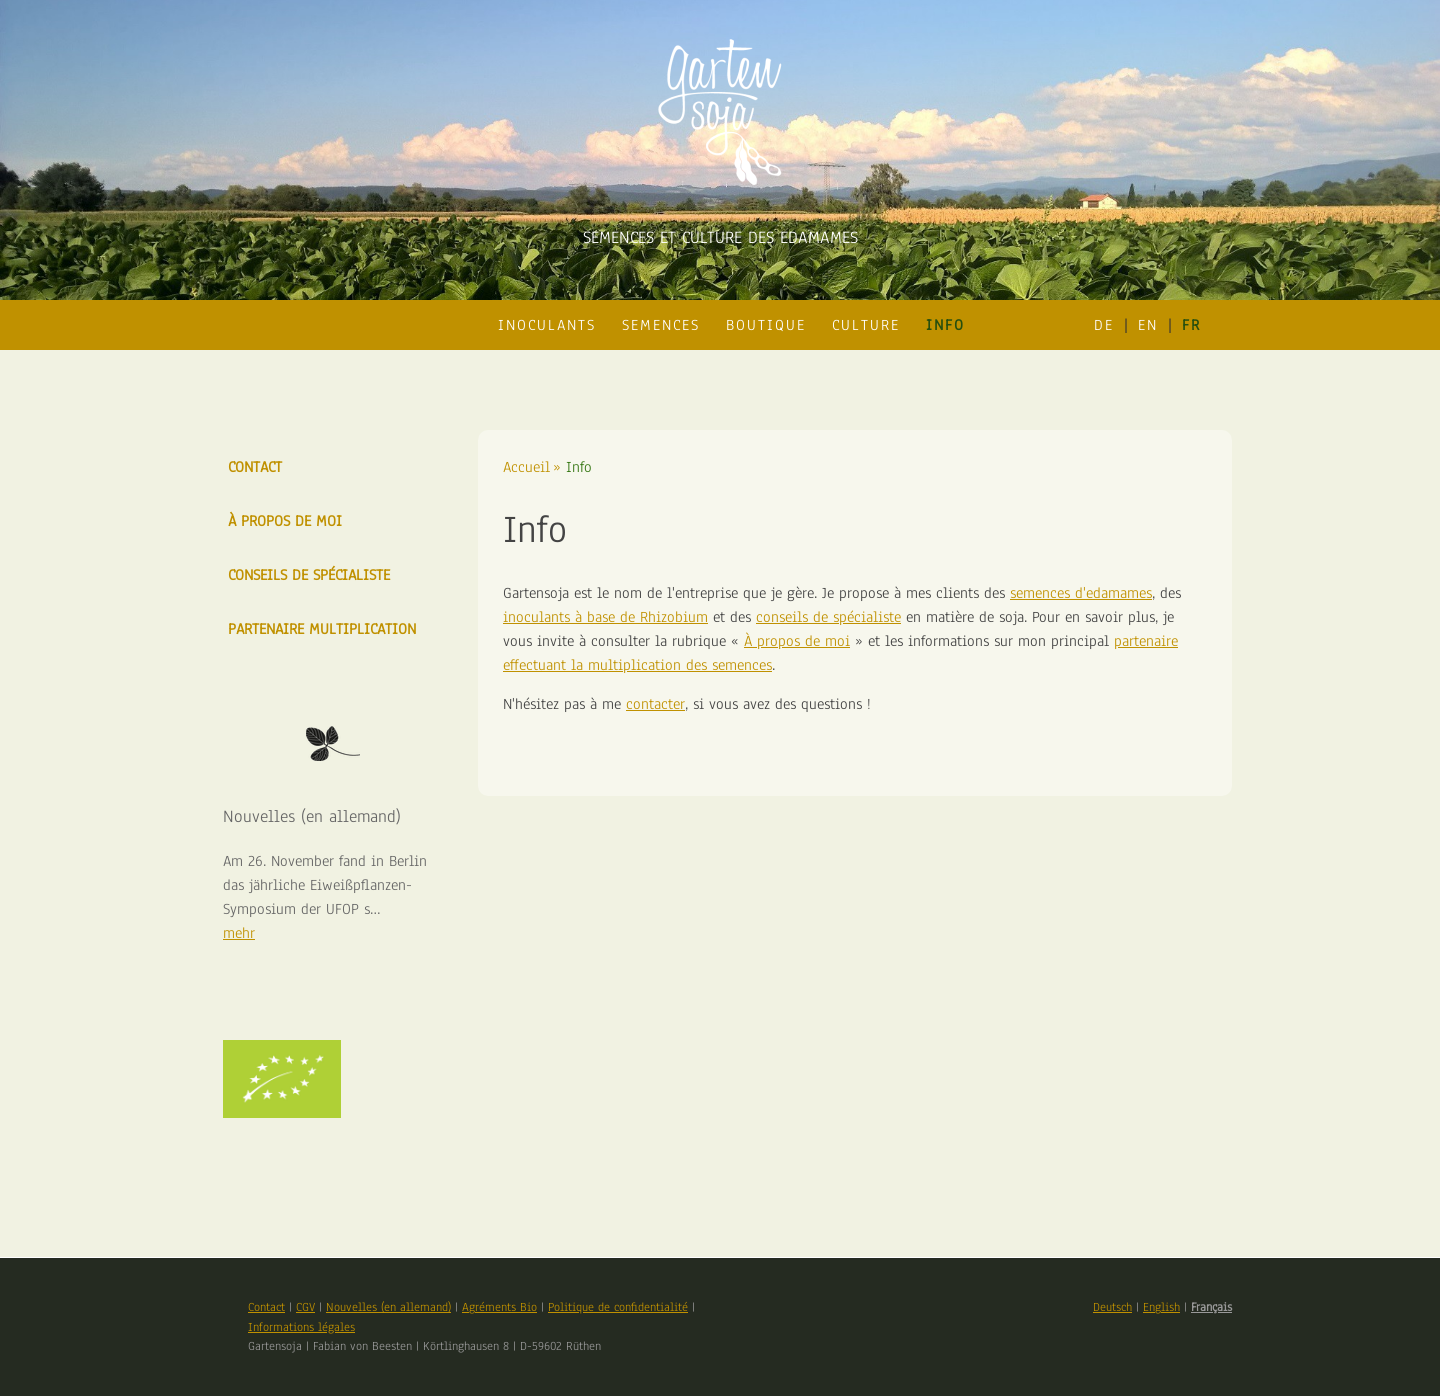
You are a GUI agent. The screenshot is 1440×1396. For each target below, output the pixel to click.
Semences (661, 325)
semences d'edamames (1081, 593)
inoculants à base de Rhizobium (605, 617)
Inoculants (547, 325)
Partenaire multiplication (322, 629)
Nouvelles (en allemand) (388, 1307)
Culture (866, 325)
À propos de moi (797, 641)
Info (945, 325)
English (1161, 1307)
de (1104, 325)
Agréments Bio (499, 1307)
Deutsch (1112, 1307)
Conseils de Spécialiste (309, 575)
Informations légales (301, 1327)
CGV (305, 1307)
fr (1191, 325)
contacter (655, 704)
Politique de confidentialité (618, 1307)
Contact (255, 467)
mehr (239, 933)
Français (1211, 1307)
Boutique (766, 325)
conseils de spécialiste (828, 617)
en (1148, 325)
